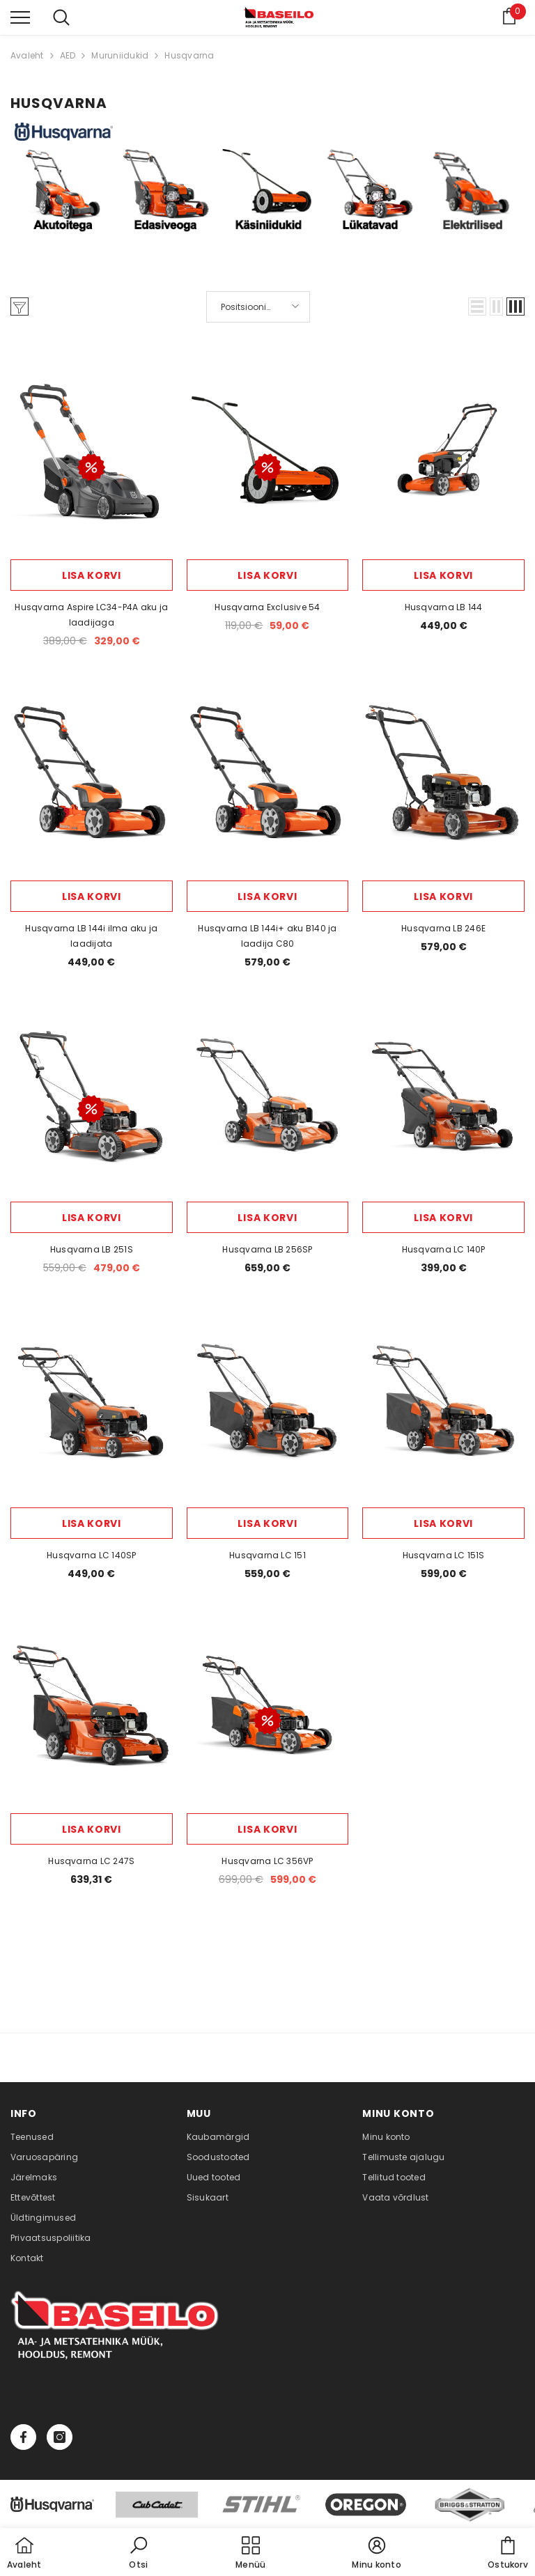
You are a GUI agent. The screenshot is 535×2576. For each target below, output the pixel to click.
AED (68, 55)
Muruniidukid (119, 55)
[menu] (20, 16)
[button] (477, 306)
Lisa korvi (91, 575)
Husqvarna (189, 55)
